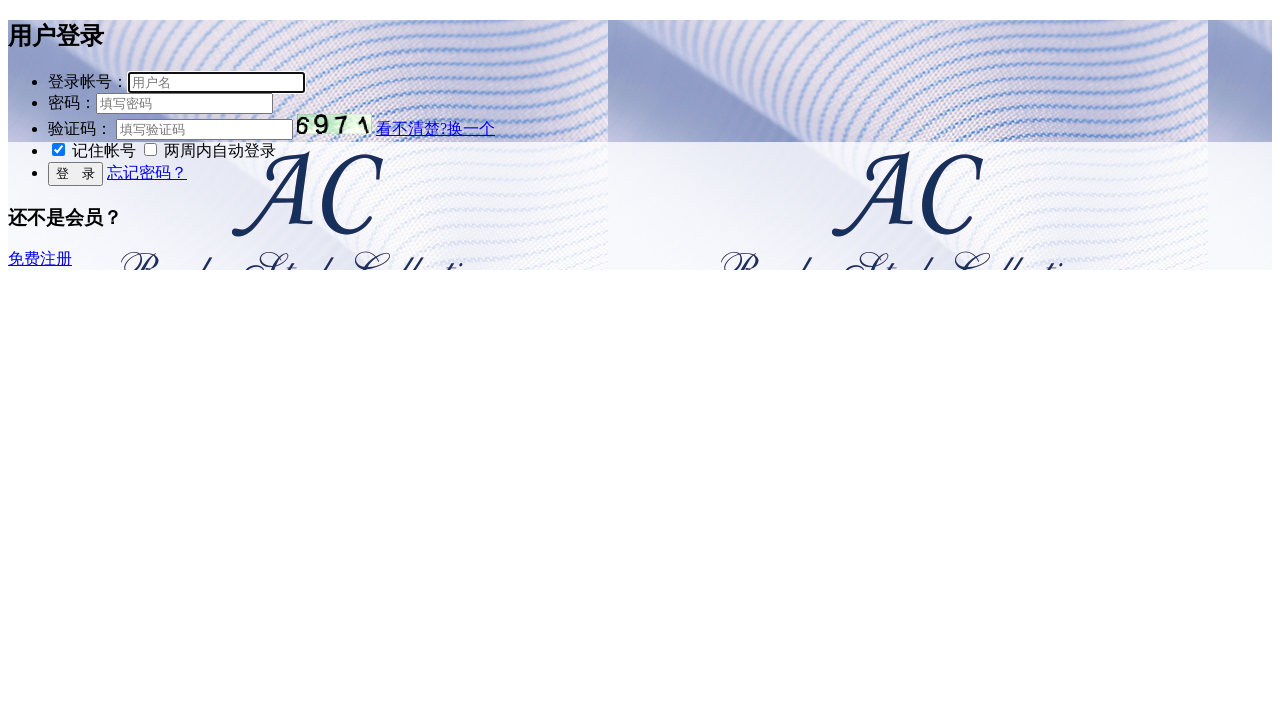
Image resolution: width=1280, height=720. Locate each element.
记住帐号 (104, 150)
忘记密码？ (147, 172)
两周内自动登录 (220, 150)
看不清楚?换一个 (435, 128)
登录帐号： (88, 81)
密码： (72, 102)
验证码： (80, 128)
